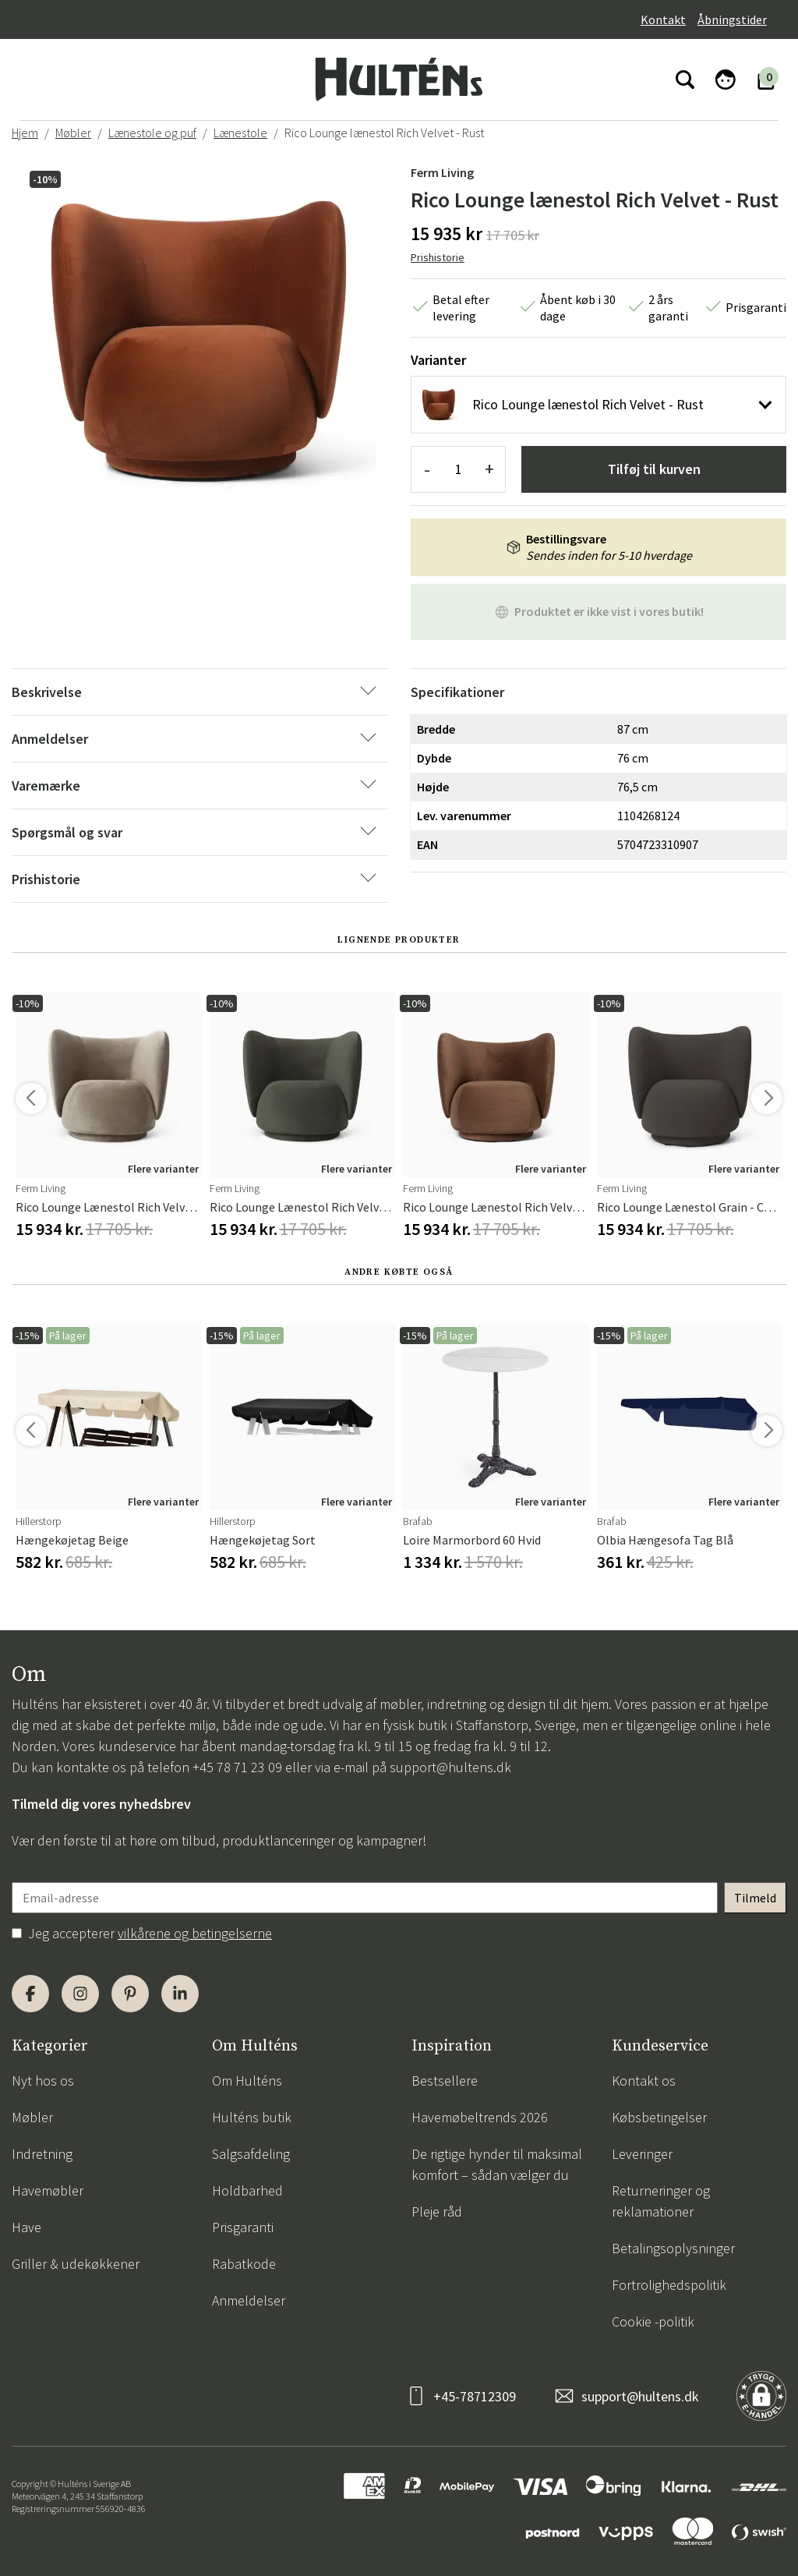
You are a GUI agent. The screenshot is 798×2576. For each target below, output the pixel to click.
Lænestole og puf (152, 132)
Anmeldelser (248, 2300)
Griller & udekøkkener (75, 2264)
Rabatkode (244, 2264)
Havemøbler (47, 2190)
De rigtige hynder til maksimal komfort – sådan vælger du (496, 2164)
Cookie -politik (653, 2321)
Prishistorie (437, 257)
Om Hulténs (247, 2080)
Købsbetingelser (659, 2117)
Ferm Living (442, 172)
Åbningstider (732, 19)
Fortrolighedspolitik (669, 2285)
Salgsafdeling (251, 2154)
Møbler (73, 132)
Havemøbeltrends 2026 (479, 2117)
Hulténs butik (251, 2117)
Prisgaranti (243, 2227)
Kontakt (663, 19)
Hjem (25, 132)
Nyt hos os (43, 2080)
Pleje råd (436, 2211)
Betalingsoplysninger (673, 2248)
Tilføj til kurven (654, 469)
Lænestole (240, 132)
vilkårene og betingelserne (195, 1933)
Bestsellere (444, 2080)
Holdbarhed (247, 2190)
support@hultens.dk (450, 1767)
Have (26, 2227)
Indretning (42, 2154)
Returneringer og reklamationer (661, 2200)
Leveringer (642, 2154)
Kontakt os (644, 2080)
